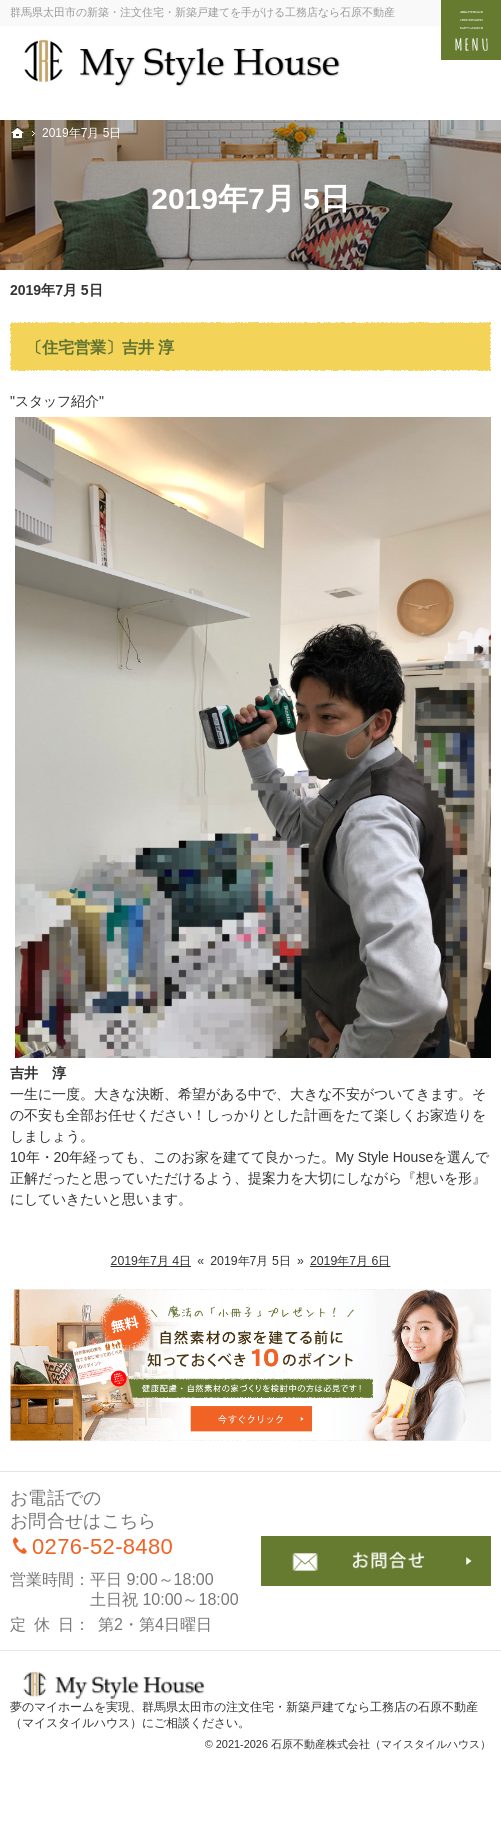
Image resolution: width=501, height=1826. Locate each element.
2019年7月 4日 (151, 1261)
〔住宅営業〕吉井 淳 (100, 347)
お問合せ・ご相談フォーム (376, 1561)
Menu (471, 30)
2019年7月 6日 (350, 1261)
